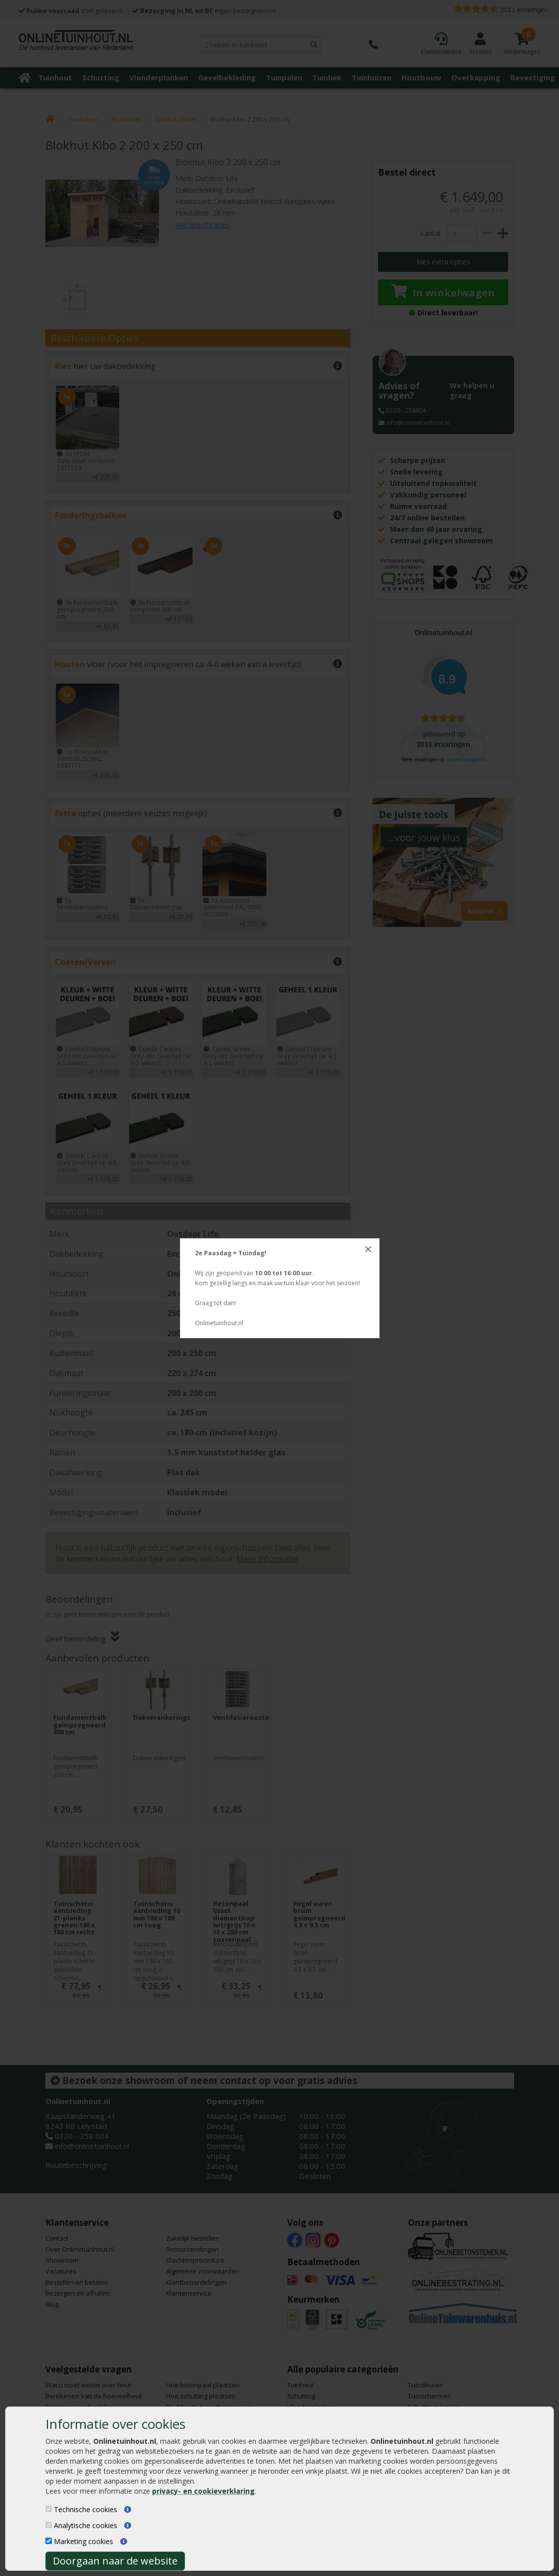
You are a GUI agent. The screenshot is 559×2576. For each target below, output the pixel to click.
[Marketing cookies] (48, 2541)
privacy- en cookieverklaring (203, 2491)
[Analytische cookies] (48, 2525)
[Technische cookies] (48, 2509)
